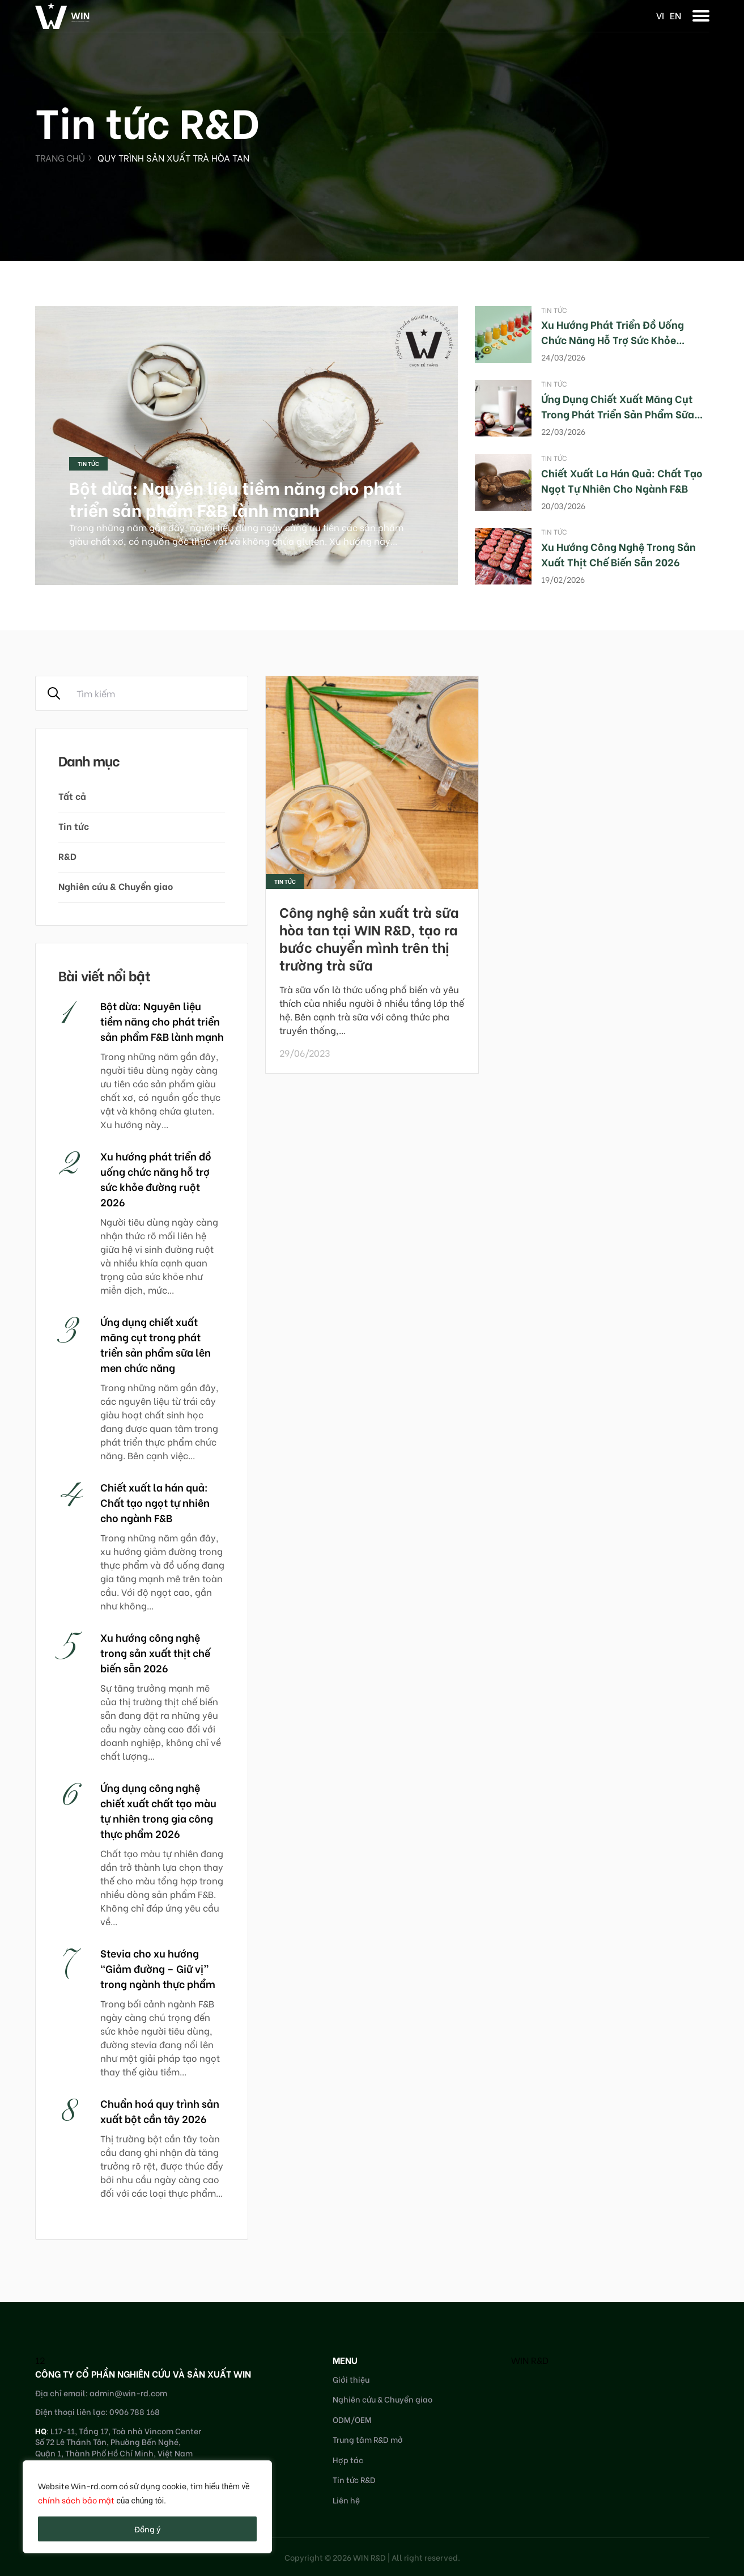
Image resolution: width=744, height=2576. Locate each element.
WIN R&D (530, 2359)
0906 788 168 (134, 2411)
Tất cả (72, 795)
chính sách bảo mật (76, 2500)
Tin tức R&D (354, 2479)
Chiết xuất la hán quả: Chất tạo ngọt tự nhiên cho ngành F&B (622, 480)
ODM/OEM (352, 2419)
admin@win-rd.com (128, 2393)
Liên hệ (346, 2500)
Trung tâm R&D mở (368, 2439)
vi (660, 15)
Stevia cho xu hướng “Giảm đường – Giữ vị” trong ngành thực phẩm (157, 1968)
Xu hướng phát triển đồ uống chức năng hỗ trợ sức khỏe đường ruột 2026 (612, 339)
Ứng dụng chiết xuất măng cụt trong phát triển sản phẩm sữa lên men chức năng (617, 414)
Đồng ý (147, 2529)
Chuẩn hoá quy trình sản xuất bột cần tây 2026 (159, 2110)
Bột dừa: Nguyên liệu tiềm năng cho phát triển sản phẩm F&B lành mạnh (235, 498)
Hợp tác (348, 2459)
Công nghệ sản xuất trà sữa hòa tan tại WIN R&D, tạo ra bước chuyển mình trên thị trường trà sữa (369, 938)
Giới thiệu (351, 2379)
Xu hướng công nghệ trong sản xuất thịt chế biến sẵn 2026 (618, 554)
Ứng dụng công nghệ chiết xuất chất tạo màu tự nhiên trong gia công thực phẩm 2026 (158, 1810)
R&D (67, 855)
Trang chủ (60, 157)
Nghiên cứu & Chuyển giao (115, 885)
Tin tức (88, 463)
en (675, 15)
